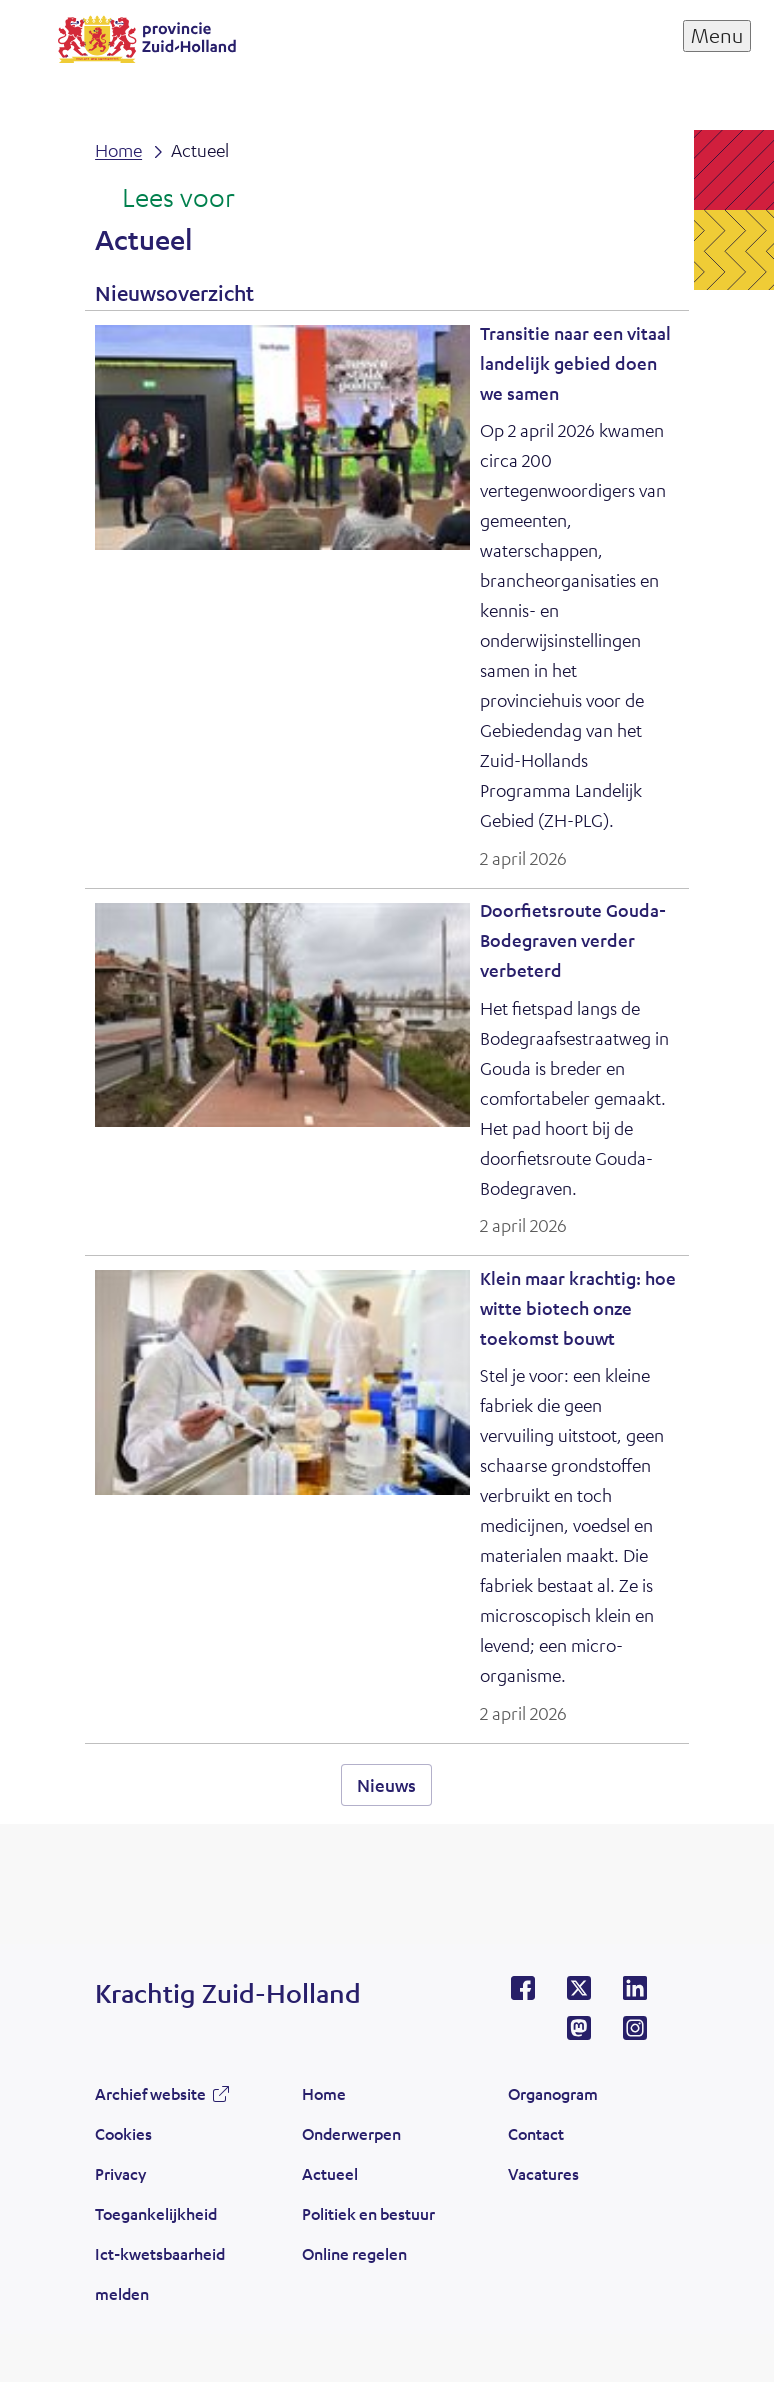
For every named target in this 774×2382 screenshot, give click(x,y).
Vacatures (543, 2173)
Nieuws (386, 1785)
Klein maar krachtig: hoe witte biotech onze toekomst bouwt (578, 1308)
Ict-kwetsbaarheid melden (160, 2273)
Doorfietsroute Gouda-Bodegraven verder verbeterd (573, 940)
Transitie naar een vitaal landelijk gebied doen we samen (575, 363)
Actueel (330, 2173)
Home (324, 2093)
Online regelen (354, 2253)
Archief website (150, 2093)
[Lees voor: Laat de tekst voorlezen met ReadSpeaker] (164, 199)
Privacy (120, 2173)
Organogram (553, 2093)
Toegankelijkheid (156, 2213)
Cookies (123, 2133)
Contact (536, 2133)
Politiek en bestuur (368, 2213)
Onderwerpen (351, 2133)
